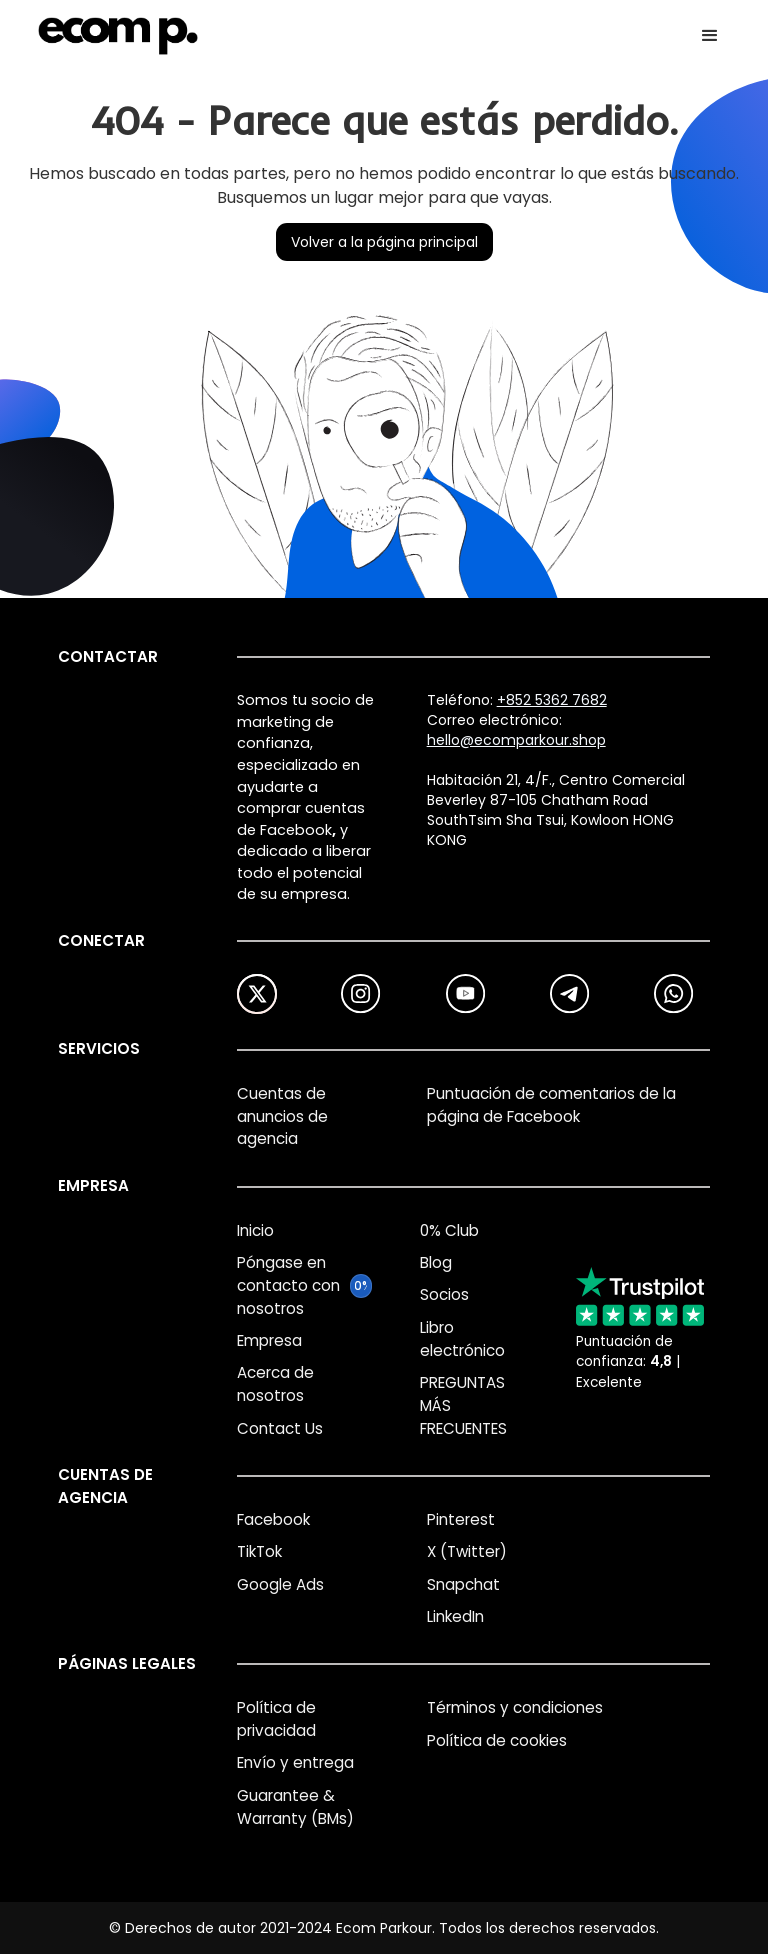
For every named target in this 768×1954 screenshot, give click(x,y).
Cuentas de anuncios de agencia (282, 1116)
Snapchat (463, 1584)
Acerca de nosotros (275, 1384)
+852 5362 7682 (552, 700)
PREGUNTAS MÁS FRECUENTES (463, 1405)
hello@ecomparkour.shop (516, 740)
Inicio (255, 1230)
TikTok (259, 1551)
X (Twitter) (467, 1551)
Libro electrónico (462, 1339)
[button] (710, 36)
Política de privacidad (276, 1719)
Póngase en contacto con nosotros (288, 1285)
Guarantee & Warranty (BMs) (295, 1807)
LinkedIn (455, 1616)
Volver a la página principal (384, 242)
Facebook (273, 1519)
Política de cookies (497, 1740)
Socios (444, 1294)
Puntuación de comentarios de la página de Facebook (551, 1105)
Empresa (269, 1340)
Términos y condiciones (515, 1707)
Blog (436, 1262)
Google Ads (280, 1584)
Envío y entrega (295, 1762)
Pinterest (461, 1519)
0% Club (449, 1230)
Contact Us (280, 1428)
